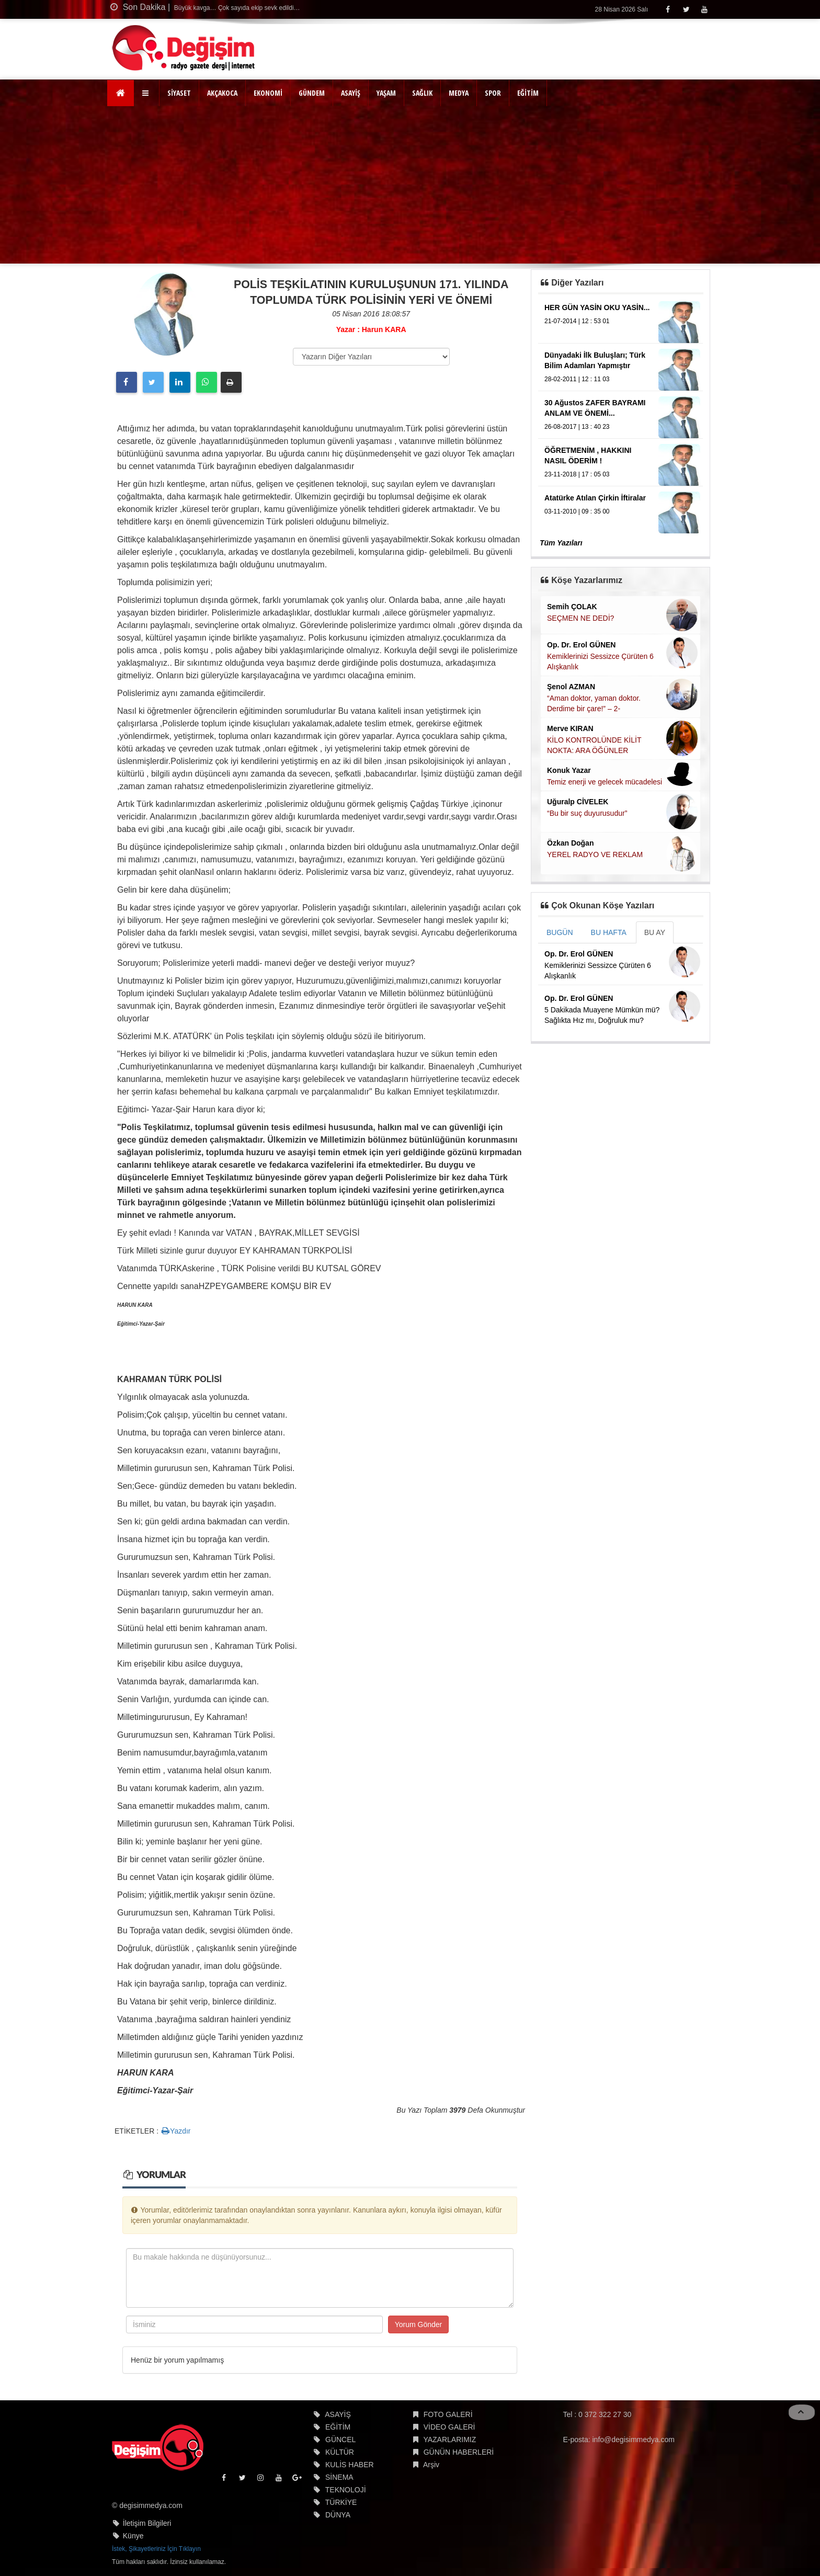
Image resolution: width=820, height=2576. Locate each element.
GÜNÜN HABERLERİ (459, 2452)
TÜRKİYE (341, 2502)
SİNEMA (339, 2477)
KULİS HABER (349, 2464)
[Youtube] (704, 9)
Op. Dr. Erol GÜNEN (581, 645)
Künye (133, 2536)
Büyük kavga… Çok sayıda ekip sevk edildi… (236, 8)
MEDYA (459, 93)
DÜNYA (337, 2515)
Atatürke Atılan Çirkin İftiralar (595, 498)
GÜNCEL (340, 2439)
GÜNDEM (312, 93)
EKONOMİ (268, 93)
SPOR (493, 93)
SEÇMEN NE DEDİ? (580, 618)
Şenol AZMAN (571, 686)
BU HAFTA (609, 932)
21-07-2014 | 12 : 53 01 (577, 321)
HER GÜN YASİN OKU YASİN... (597, 307)
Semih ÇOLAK (572, 606)
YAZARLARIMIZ (449, 2439)
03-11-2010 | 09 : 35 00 (577, 511)
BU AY (654, 932)
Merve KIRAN (570, 728)
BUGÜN (559, 932)
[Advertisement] (410, 185)
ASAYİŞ (350, 93)
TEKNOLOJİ (345, 2490)
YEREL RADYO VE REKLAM (595, 854)
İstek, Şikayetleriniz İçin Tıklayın (156, 2548)
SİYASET (179, 93)
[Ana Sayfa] (120, 93)
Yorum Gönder (418, 2324)
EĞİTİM (528, 93)
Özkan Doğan (570, 843)
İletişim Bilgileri (147, 2523)
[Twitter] (686, 9)
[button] (147, 93)
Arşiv (431, 2464)
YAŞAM (386, 93)
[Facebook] (667, 9)
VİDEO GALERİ (449, 2427)
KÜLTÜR (339, 2452)
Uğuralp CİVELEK (577, 801)
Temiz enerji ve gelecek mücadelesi (604, 782)
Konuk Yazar (569, 770)
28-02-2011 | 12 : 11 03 (577, 379)
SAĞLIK (422, 93)
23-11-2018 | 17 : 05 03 (577, 474)
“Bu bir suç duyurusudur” (587, 813)
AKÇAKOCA (222, 93)
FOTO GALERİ (448, 2414)
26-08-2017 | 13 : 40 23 (577, 426)
